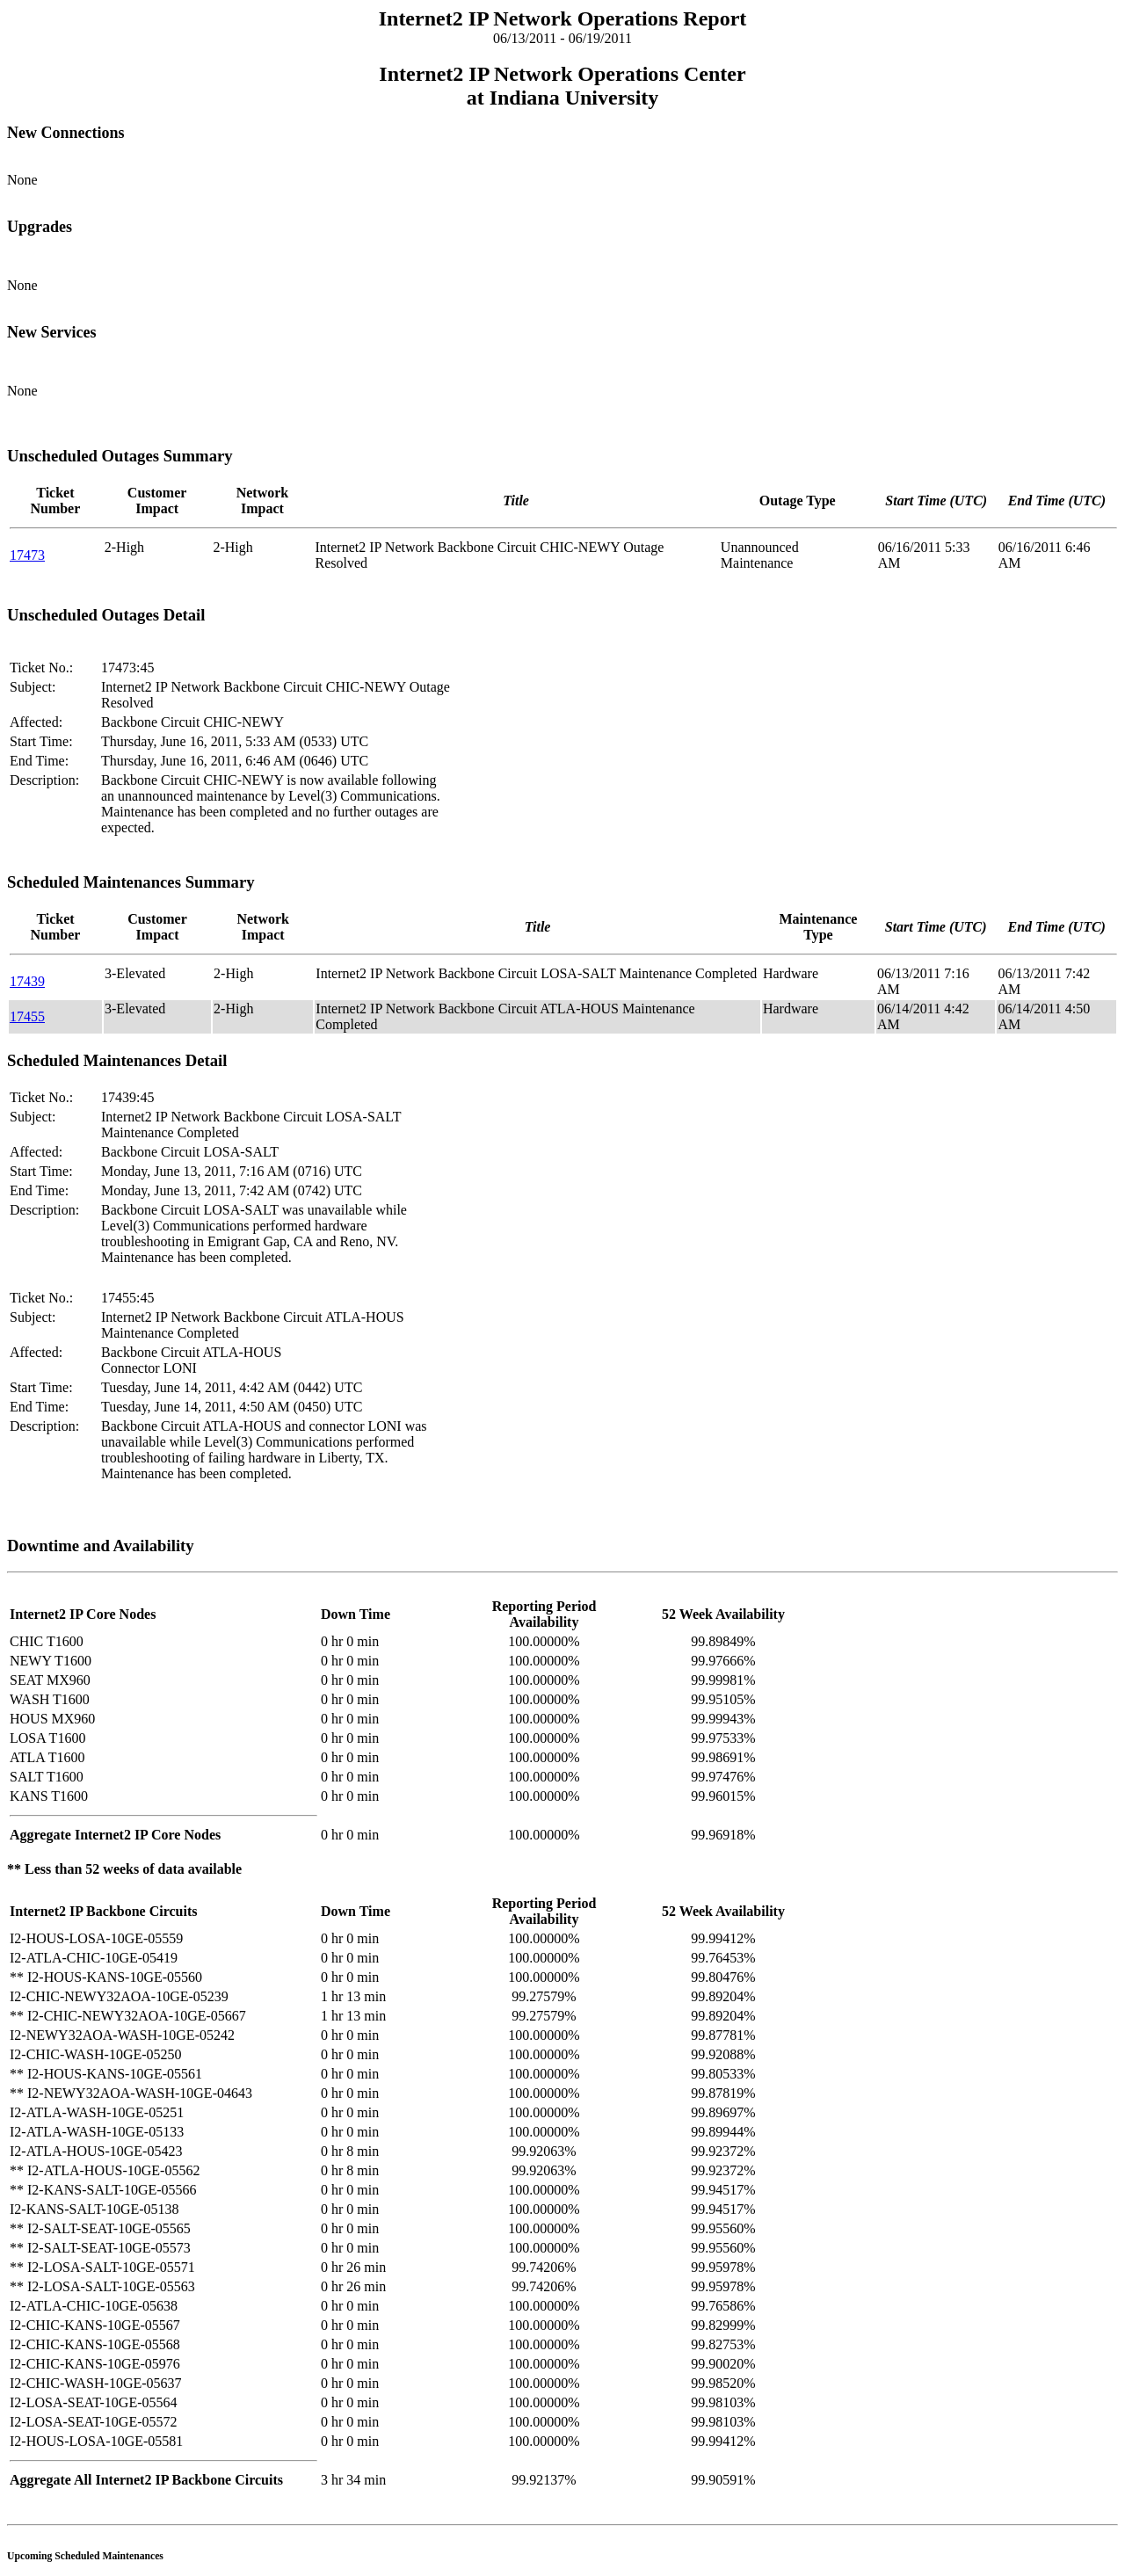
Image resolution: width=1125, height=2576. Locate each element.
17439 (27, 981)
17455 (27, 1016)
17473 (27, 555)
